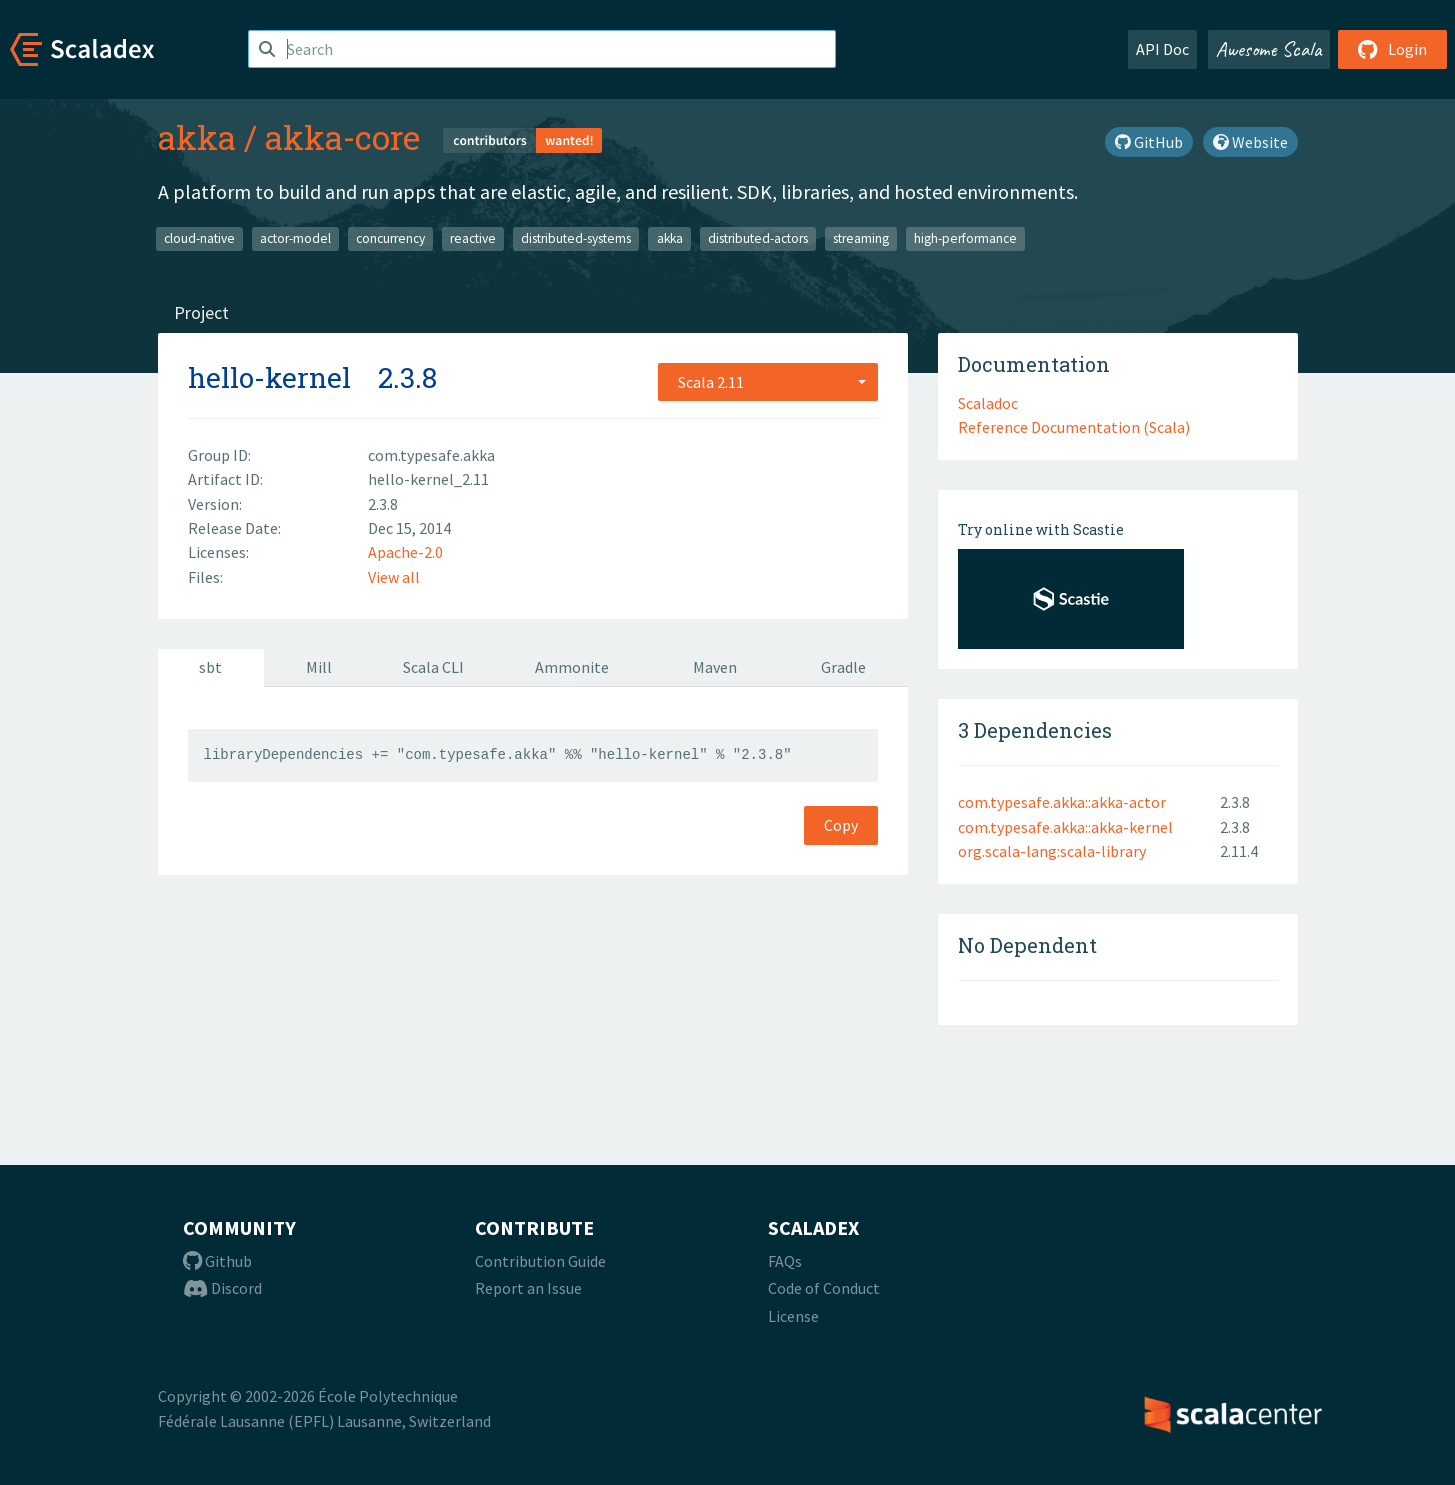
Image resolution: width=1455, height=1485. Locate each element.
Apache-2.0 (405, 552)
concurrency (390, 238)
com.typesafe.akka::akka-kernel (1065, 827)
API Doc (1162, 49)
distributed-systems (576, 238)
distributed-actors (758, 238)
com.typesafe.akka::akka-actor (1062, 802)
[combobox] (768, 382)
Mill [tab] (319, 667)
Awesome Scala (1269, 49)
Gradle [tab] (843, 667)
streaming (861, 238)
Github (217, 1261)
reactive (473, 238)
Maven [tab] (715, 667)
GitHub (1149, 142)
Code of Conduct (824, 1288)
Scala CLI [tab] (433, 667)
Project (201, 312)
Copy (841, 825)
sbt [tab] (210, 667)
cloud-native (199, 238)
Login (1392, 49)
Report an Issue (528, 1288)
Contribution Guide (540, 1261)
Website (1250, 142)
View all (394, 577)
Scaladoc (988, 403)
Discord (222, 1288)
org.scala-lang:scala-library (1052, 851)
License (793, 1316)
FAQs (785, 1261)
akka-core (342, 137)
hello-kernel (269, 377)
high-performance (965, 238)
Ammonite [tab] (572, 667)
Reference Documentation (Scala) (1074, 427)
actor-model (295, 238)
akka (197, 137)
